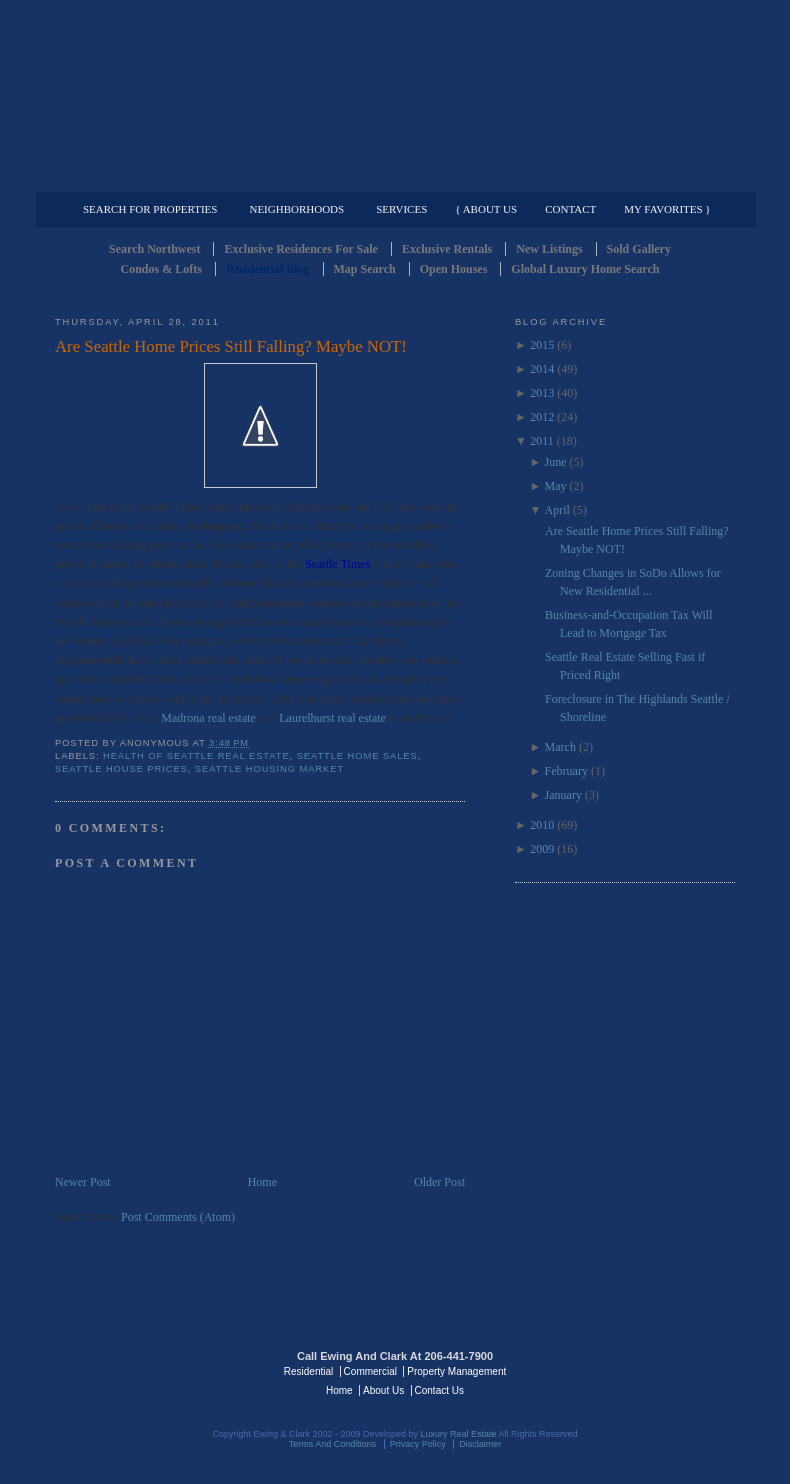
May (556, 486)
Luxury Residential (157, 176)
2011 (542, 441)
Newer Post (83, 1182)
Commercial (391, 176)
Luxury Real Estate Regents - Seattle (142, 1370)
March (560, 747)
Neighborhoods (296, 209)
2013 (542, 393)
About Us (383, 1390)
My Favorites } (667, 209)
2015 (542, 345)
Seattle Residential (395, 95)
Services (401, 209)
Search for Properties (150, 209)
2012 (542, 417)
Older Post (439, 1182)
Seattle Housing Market (269, 769)
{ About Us (486, 209)
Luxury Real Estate (648, 1370)
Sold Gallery (639, 249)
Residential (308, 1371)
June (556, 462)
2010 (542, 825)
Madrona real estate (208, 718)
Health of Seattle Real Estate (196, 756)
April (557, 510)
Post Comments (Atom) (178, 1217)
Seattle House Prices (121, 769)
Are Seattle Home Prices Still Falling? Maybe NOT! (231, 346)
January (563, 795)
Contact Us (439, 1390)
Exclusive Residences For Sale (300, 249)
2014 (542, 369)
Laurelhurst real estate (332, 718)
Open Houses (454, 269)
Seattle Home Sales (357, 756)
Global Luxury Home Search (585, 269)
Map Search (365, 269)
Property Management (630, 176)
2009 (542, 849)
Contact (570, 209)
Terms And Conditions (333, 1444)
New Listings (549, 249)
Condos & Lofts (161, 269)
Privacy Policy (418, 1444)
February (566, 771)
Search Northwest (154, 249)
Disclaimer (480, 1444)
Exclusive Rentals (447, 249)
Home (262, 1182)
